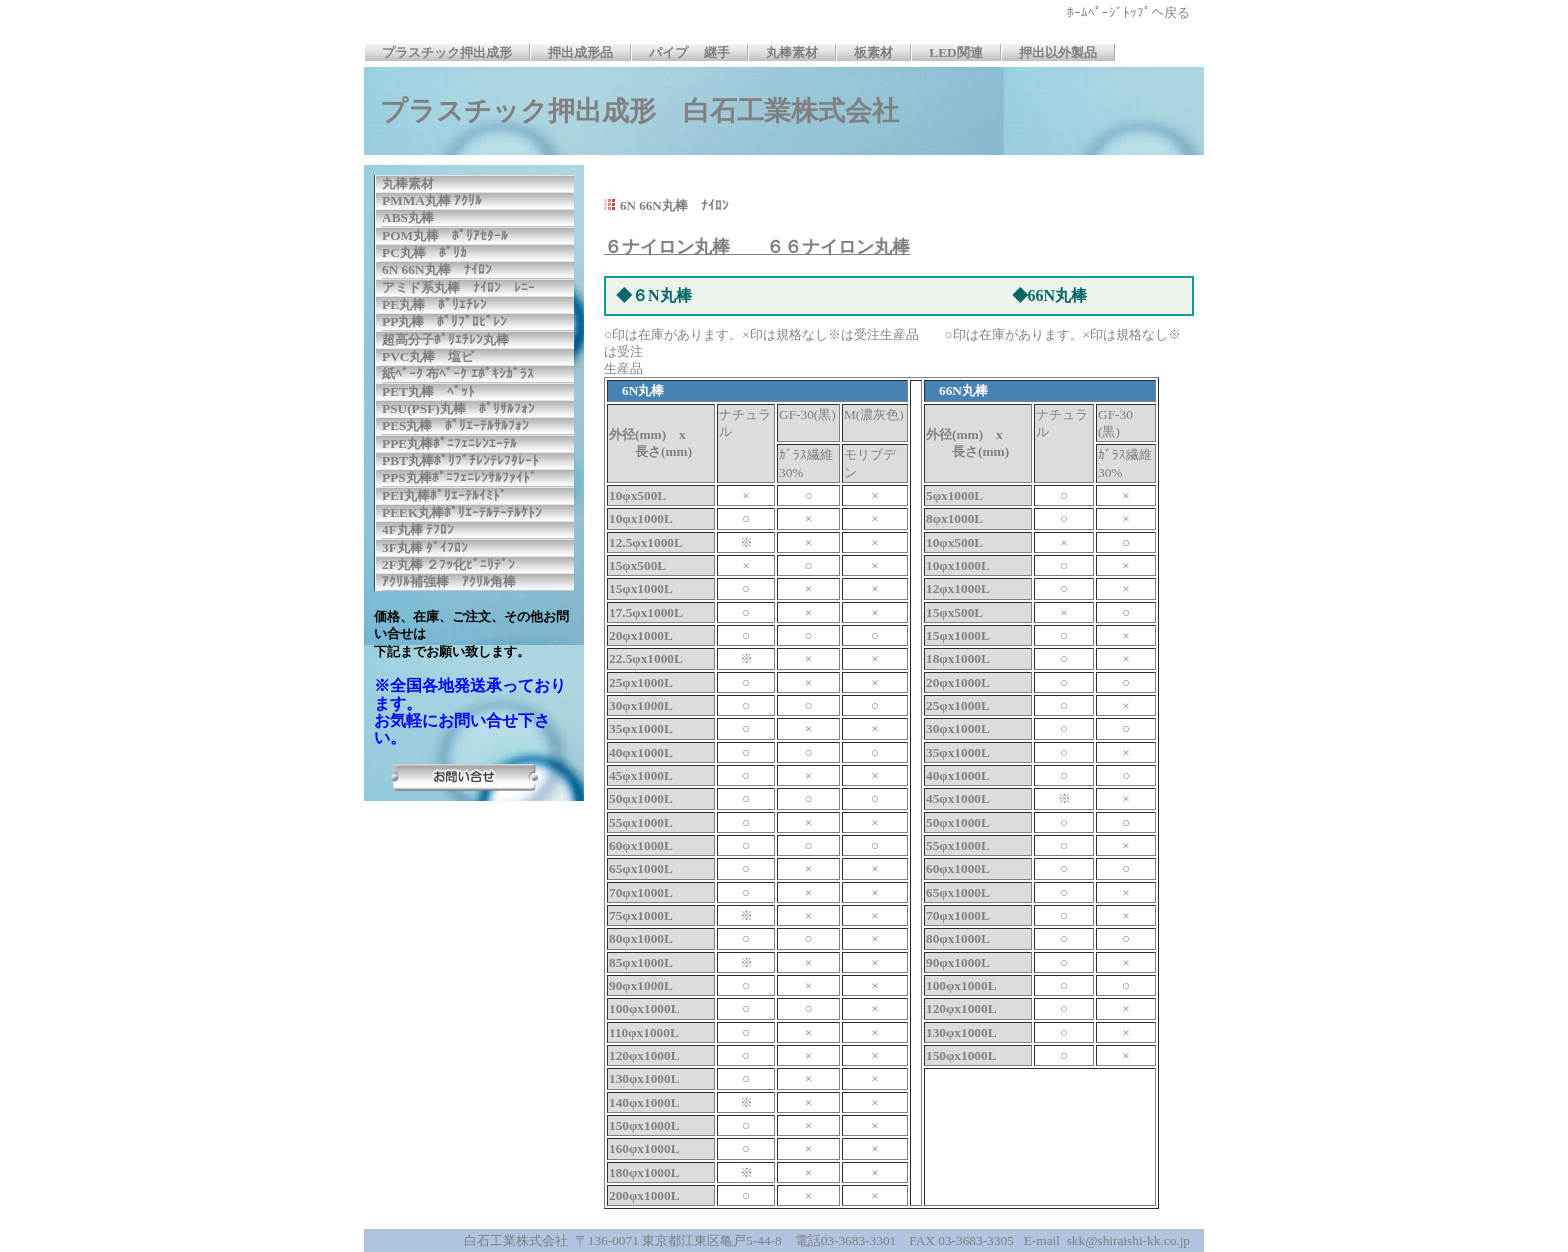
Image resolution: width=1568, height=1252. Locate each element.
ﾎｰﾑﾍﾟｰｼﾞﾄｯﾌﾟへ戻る (1141, 12)
